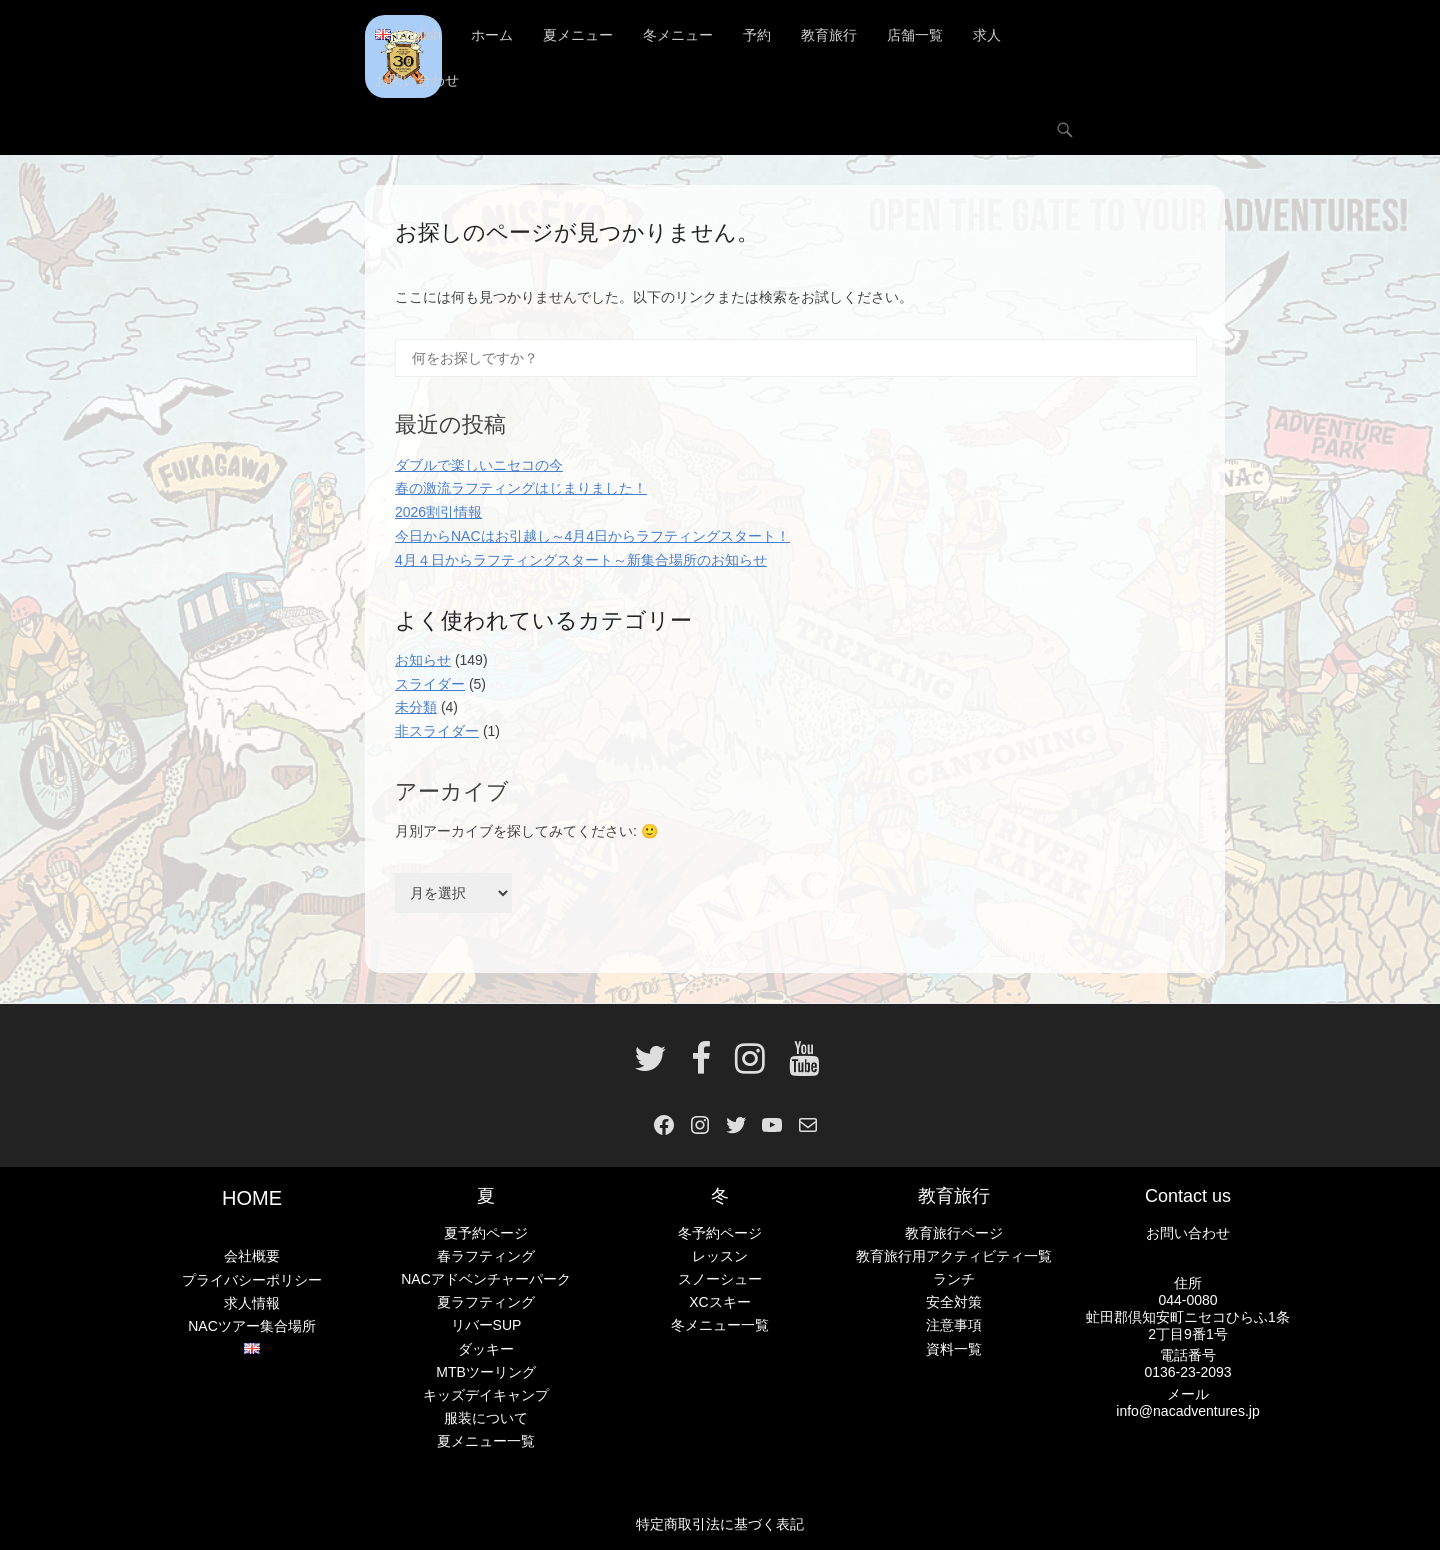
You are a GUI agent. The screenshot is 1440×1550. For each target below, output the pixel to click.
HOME (252, 1199)
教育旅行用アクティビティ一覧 (954, 1256)
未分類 (416, 708)
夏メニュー (578, 35)
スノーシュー (720, 1280)
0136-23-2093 (1187, 1372)
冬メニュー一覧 (720, 1326)
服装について (486, 1418)
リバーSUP (486, 1326)
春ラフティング (486, 1256)
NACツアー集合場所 (252, 1326)
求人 (987, 35)
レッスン (720, 1256)
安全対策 (954, 1303)
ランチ (954, 1280)
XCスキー (719, 1303)
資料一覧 (954, 1349)
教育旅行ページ (954, 1233)
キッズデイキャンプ (486, 1395)
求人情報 (252, 1303)
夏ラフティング (486, 1303)
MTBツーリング (486, 1372)
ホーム (492, 35)
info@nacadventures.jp (1187, 1411)
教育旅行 (829, 35)
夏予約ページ (486, 1233)
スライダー (430, 684)
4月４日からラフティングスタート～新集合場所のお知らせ (581, 560)
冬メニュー (678, 35)
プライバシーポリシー (252, 1280)
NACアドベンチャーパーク (486, 1280)
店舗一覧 (915, 35)
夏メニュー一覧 (486, 1441)
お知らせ (423, 660)
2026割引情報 (438, 512)
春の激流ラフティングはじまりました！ (521, 489)
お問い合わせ (417, 80)
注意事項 (954, 1326)
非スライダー (437, 731)
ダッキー (486, 1349)
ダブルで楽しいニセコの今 (479, 465)
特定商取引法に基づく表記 (720, 1524)
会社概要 (252, 1257)
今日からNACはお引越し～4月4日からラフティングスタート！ (592, 536)
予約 (757, 35)
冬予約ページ (720, 1233)
